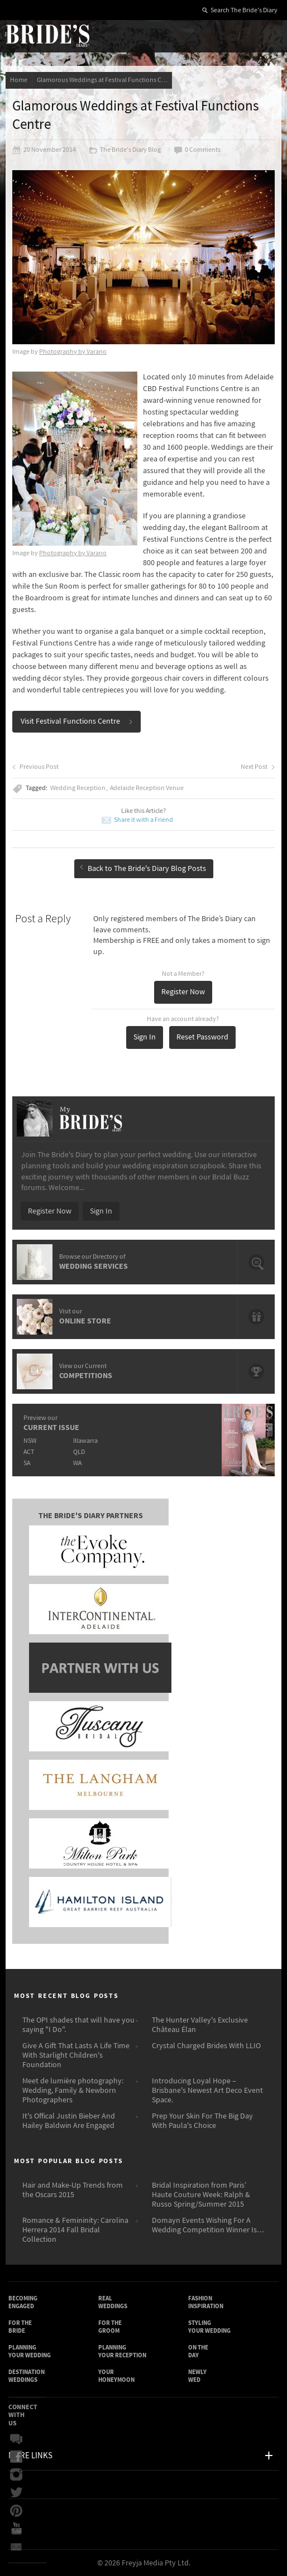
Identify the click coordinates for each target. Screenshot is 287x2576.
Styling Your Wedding (209, 2327)
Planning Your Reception (122, 2351)
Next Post (258, 767)
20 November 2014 (44, 150)
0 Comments (197, 150)
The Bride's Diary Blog (125, 150)
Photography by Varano (73, 352)
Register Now (183, 992)
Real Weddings (112, 2302)
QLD (79, 1452)
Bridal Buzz (16, 2439)
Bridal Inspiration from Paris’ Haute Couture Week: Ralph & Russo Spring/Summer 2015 (201, 2194)
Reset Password (202, 1037)
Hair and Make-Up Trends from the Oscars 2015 (72, 2190)
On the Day (198, 2351)
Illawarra (85, 1441)
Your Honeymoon (116, 2376)
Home (18, 80)
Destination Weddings (26, 2376)
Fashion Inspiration (205, 2302)
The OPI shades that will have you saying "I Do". (78, 2025)
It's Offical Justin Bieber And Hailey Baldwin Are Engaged (68, 2121)
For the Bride (20, 2327)
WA (77, 1463)
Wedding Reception (78, 788)
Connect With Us (22, 2415)
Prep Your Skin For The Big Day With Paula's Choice (202, 2121)
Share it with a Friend (143, 820)
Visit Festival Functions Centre (77, 721)
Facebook (16, 2457)
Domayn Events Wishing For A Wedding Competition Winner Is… (208, 2225)
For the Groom (110, 2327)
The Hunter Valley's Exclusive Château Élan (200, 2025)
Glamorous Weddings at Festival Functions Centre (104, 80)
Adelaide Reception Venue (147, 788)
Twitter (16, 2493)
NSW (29, 1441)
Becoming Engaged (22, 2302)
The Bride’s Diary (47, 35)
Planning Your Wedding (29, 2351)
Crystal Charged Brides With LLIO (206, 2046)
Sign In (144, 1037)
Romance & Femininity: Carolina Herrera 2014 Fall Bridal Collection (75, 2230)
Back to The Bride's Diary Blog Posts (143, 869)
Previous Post (35, 767)
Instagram (16, 2475)
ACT (28, 1452)
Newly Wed (197, 2376)
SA (26, 1463)
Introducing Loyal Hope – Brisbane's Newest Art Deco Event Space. (207, 2090)
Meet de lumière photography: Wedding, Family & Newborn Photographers (72, 2090)
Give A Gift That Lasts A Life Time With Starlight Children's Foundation (76, 2055)
